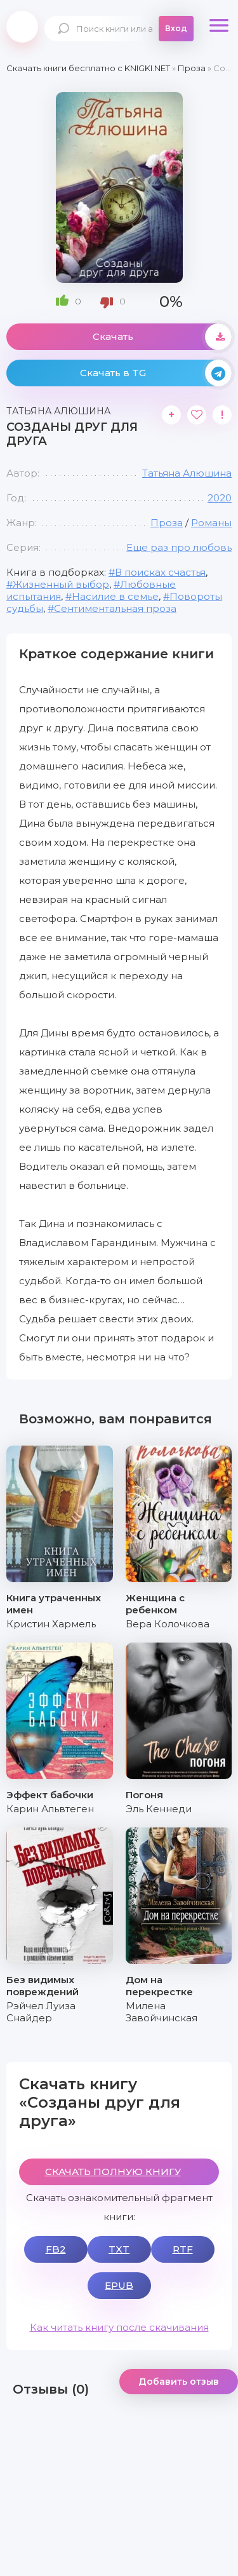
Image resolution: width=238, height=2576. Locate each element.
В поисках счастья (160, 572)
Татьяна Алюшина (187, 473)
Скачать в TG (156, 373)
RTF (183, 2249)
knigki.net (22, 27)
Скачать (162, 336)
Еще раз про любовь (179, 547)
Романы (211, 523)
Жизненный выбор (61, 584)
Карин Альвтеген (50, 1809)
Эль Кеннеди (159, 1809)
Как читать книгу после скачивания (119, 2327)
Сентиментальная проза (115, 608)
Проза (166, 523)
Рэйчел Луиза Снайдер (41, 2012)
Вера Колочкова (167, 1624)
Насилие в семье (115, 596)
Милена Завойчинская (161, 2012)
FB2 (56, 2249)
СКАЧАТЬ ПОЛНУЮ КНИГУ (113, 2172)
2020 (220, 498)
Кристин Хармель (51, 1624)
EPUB (119, 2285)
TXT (119, 2249)
